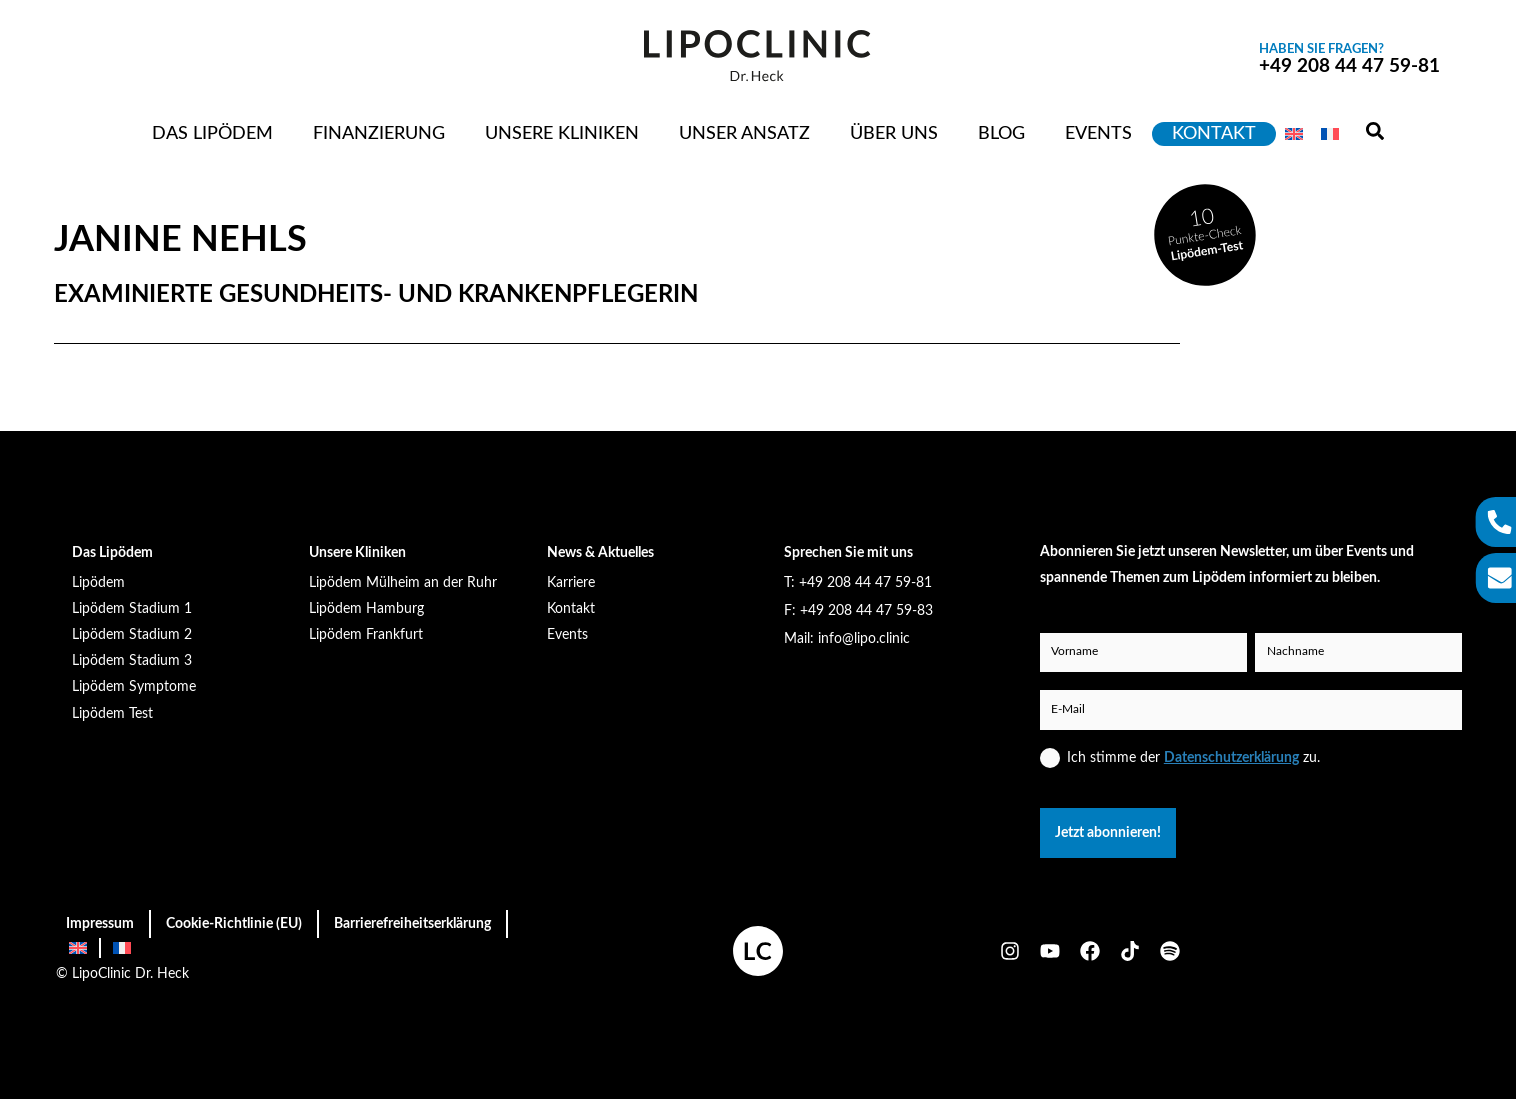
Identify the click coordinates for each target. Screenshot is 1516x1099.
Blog (1001, 134)
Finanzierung (379, 134)
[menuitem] (1294, 134)
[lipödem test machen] (1205, 235)
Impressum (100, 923)
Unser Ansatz (744, 134)
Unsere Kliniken (562, 134)
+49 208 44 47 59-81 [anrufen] (1349, 59)
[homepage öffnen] (758, 951)
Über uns (894, 134)
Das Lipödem (212, 134)
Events (1098, 134)
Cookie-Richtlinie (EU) (234, 923)
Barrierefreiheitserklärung (412, 923)
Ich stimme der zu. (1193, 757)
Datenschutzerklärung (1231, 757)
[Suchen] (1375, 133)
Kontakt (1214, 134)
